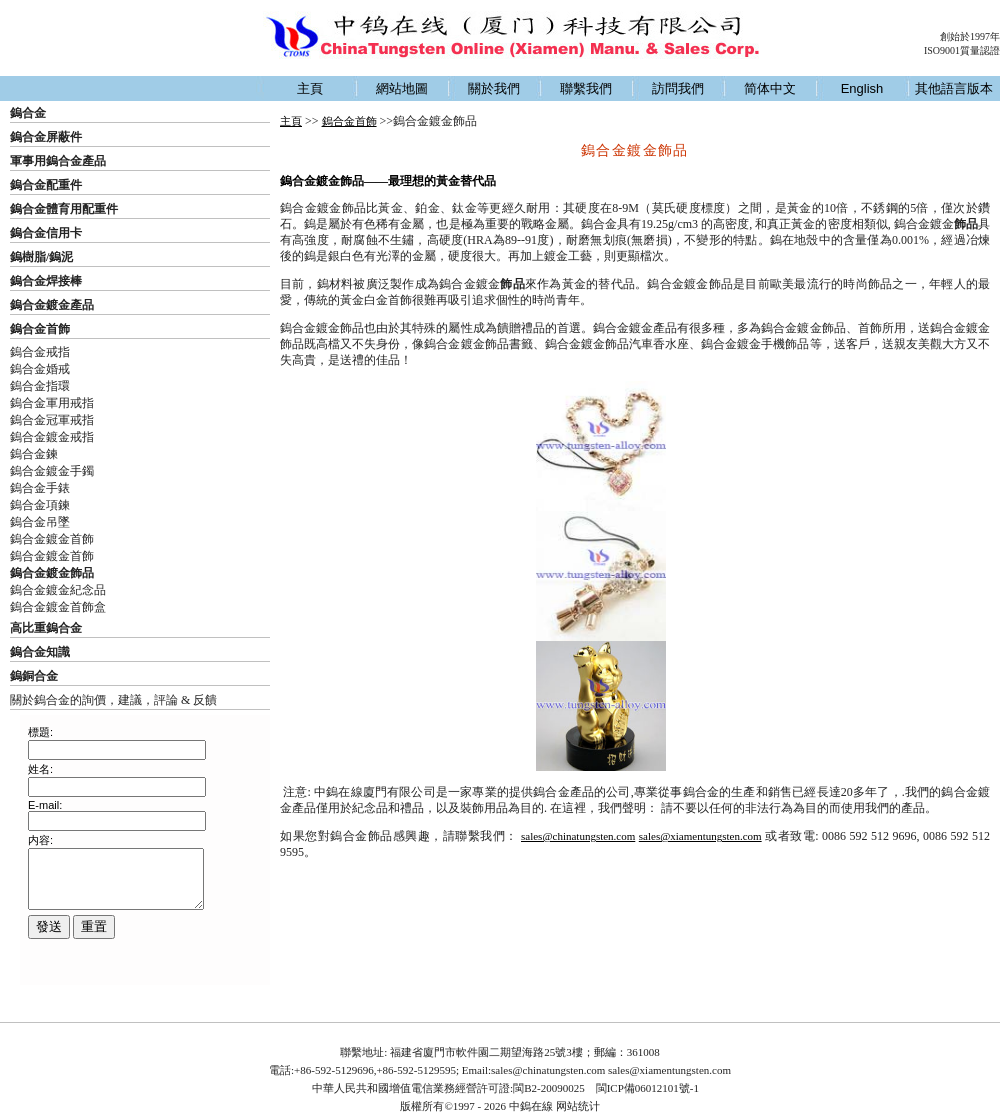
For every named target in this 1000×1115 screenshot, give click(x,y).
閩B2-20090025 (549, 1088)
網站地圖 (402, 88)
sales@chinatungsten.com (578, 836)
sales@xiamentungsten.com (700, 836)
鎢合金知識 (40, 652)
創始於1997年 (970, 36)
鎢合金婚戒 (40, 369)
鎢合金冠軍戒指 (52, 420)
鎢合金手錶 (40, 488)
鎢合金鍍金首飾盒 (58, 607)
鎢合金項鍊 (40, 505)
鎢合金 (28, 113)
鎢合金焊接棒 (46, 281)
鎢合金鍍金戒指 (52, 437)
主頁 (310, 88)
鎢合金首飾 (40, 329)
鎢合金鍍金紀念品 (58, 590)
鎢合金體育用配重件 (64, 209)
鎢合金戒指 (40, 352)
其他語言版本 (954, 88)
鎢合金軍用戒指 (52, 403)
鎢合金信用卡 (46, 233)
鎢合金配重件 (46, 185)
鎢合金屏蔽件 (46, 137)
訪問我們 (678, 88)
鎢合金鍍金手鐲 (52, 471)
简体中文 (770, 88)
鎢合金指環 (40, 386)
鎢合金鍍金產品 (52, 305)
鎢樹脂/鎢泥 (41, 257)
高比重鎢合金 (46, 628)
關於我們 (494, 88)
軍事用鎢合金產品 (58, 161)
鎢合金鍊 (34, 454)
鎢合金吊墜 (40, 522)
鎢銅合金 (34, 676)
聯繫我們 (586, 88)
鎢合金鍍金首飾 (52, 539)
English (862, 88)
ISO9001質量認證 (962, 50)
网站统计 (578, 1106)
